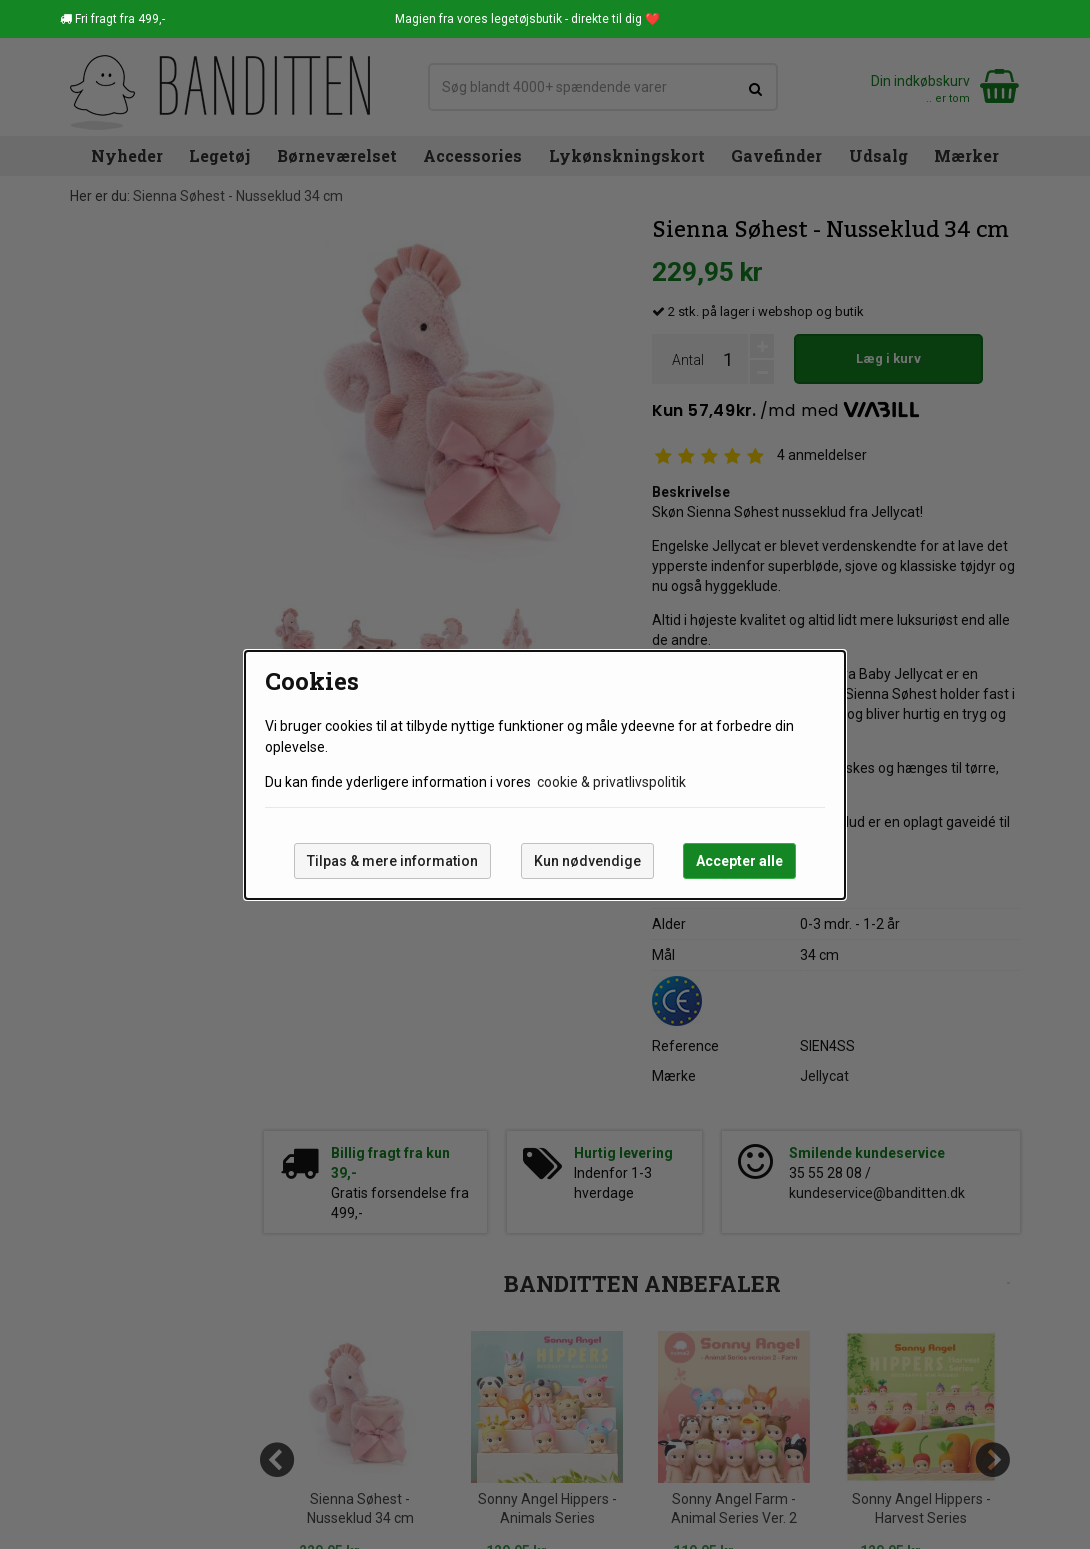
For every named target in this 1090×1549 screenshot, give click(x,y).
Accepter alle (739, 861)
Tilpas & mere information (392, 861)
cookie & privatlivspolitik (611, 782)
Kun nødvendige (587, 861)
